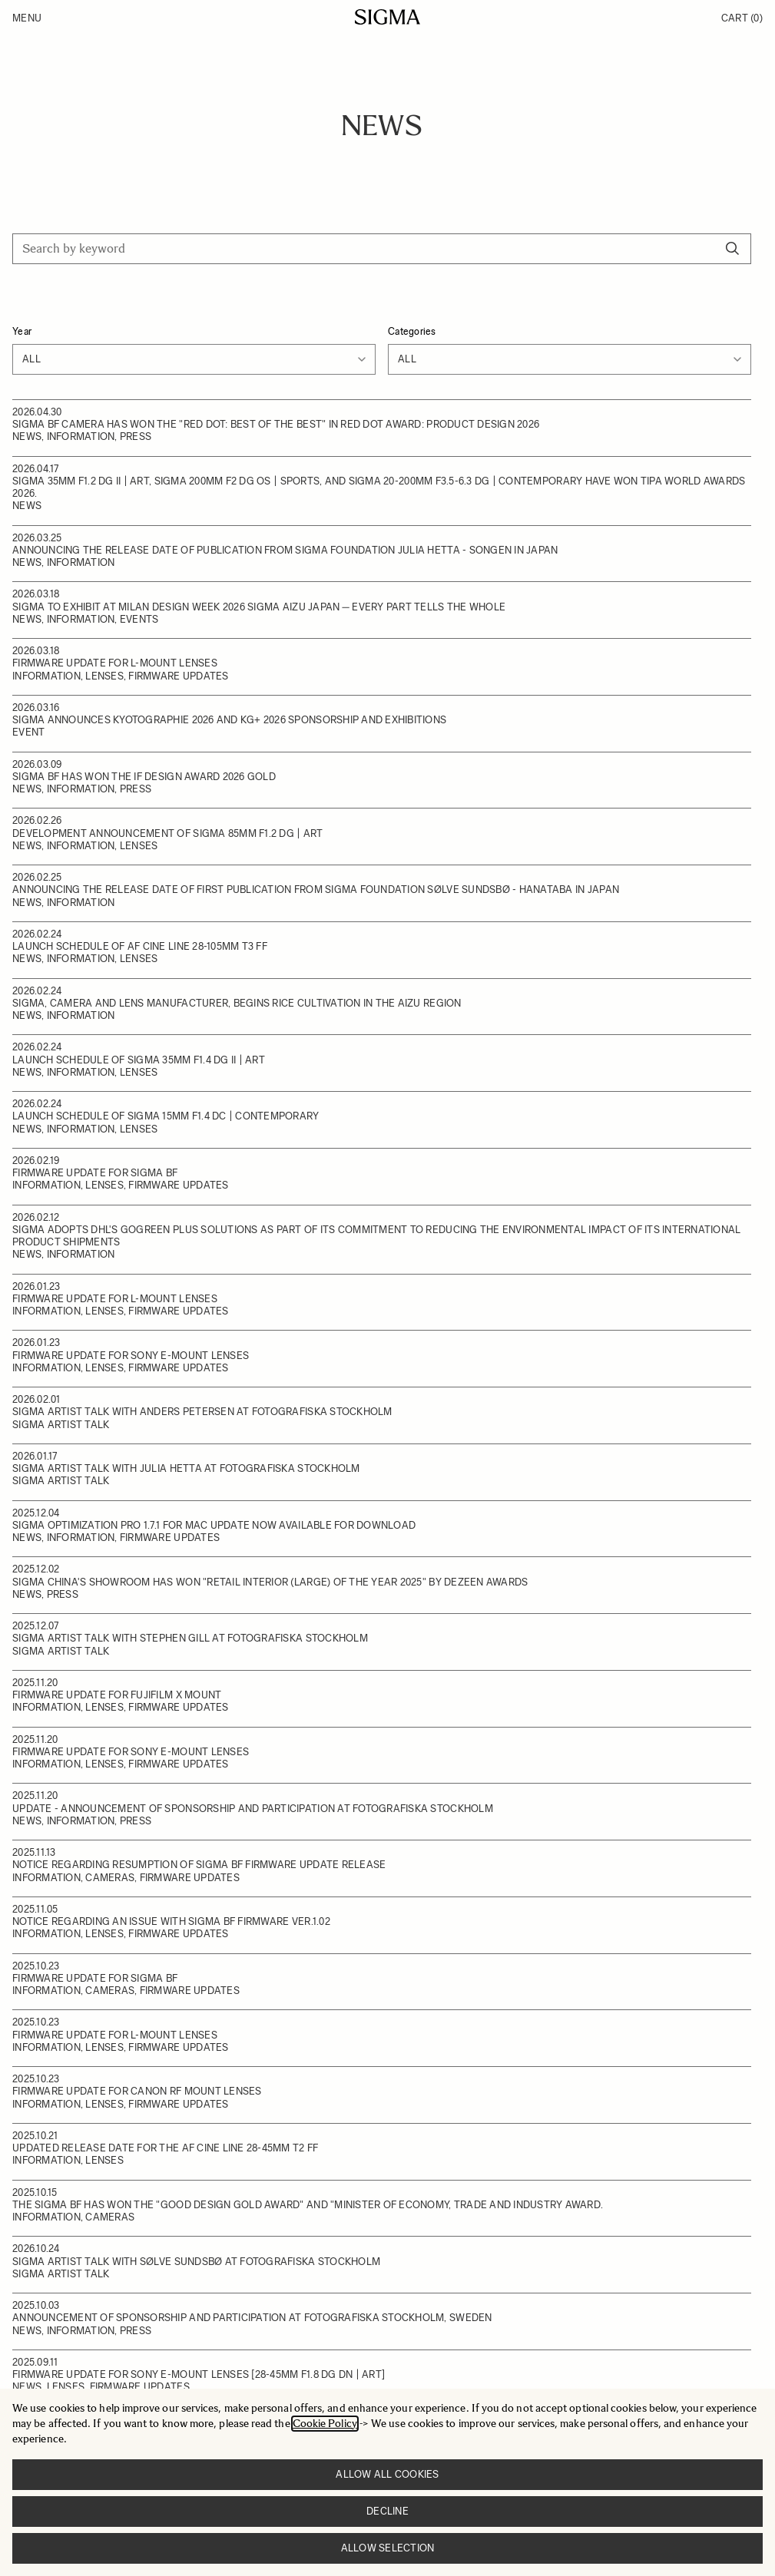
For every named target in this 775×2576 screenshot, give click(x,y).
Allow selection (388, 2548)
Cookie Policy (325, 2423)
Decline (387, 2511)
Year (21, 331)
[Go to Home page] (387, 17)
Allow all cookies (387, 2474)
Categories (412, 331)
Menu (26, 18)
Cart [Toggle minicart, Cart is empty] (742, 18)
